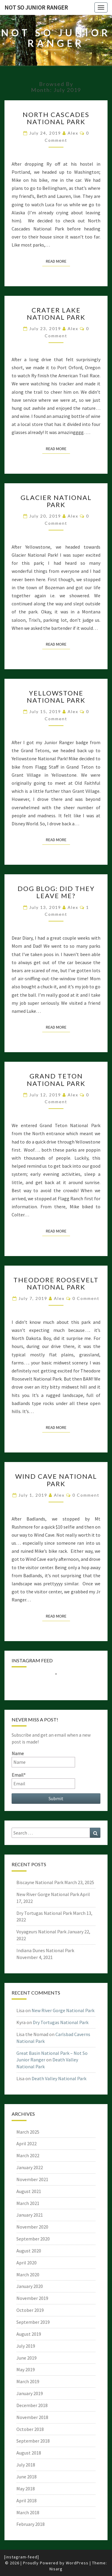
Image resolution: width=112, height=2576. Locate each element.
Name (43, 1758)
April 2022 (26, 2143)
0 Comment (85, 1298)
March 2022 (27, 2155)
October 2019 (30, 2310)
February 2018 (30, 2524)
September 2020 (33, 2239)
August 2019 (28, 2334)
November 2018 (32, 2417)
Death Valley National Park (59, 2078)
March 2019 (27, 2381)
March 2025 (27, 2132)
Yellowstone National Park (56, 696)
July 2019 (25, 2346)
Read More (58, 261)
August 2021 (28, 2191)
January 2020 (29, 2286)
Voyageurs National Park (41, 1932)
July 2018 (25, 2465)
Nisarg (56, 2569)
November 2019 (32, 2298)
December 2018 (32, 2405)
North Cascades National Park (56, 118)
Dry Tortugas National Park (44, 1913)
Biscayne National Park (39, 1882)
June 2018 (26, 2477)
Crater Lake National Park (56, 313)
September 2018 (33, 2441)
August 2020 (28, 2251)
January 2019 (29, 2393)
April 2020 (26, 2263)
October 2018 (30, 2429)
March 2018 (27, 2512)
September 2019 (33, 2322)
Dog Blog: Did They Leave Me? (56, 892)
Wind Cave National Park (56, 1479)
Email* (43, 1780)
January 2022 (29, 2167)
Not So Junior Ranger (36, 7)
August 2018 (28, 2453)
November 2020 (32, 2227)
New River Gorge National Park (47, 1894)
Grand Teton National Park (56, 1079)
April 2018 (26, 2500)
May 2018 (25, 2489)
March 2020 (27, 2275)
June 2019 (26, 2358)
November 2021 (32, 2179)
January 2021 (29, 2215)
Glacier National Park (56, 501)
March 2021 (27, 2203)
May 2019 (25, 2369)
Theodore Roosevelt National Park (56, 1283)
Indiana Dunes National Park (45, 1950)
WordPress (77, 2563)
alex (73, 133)
